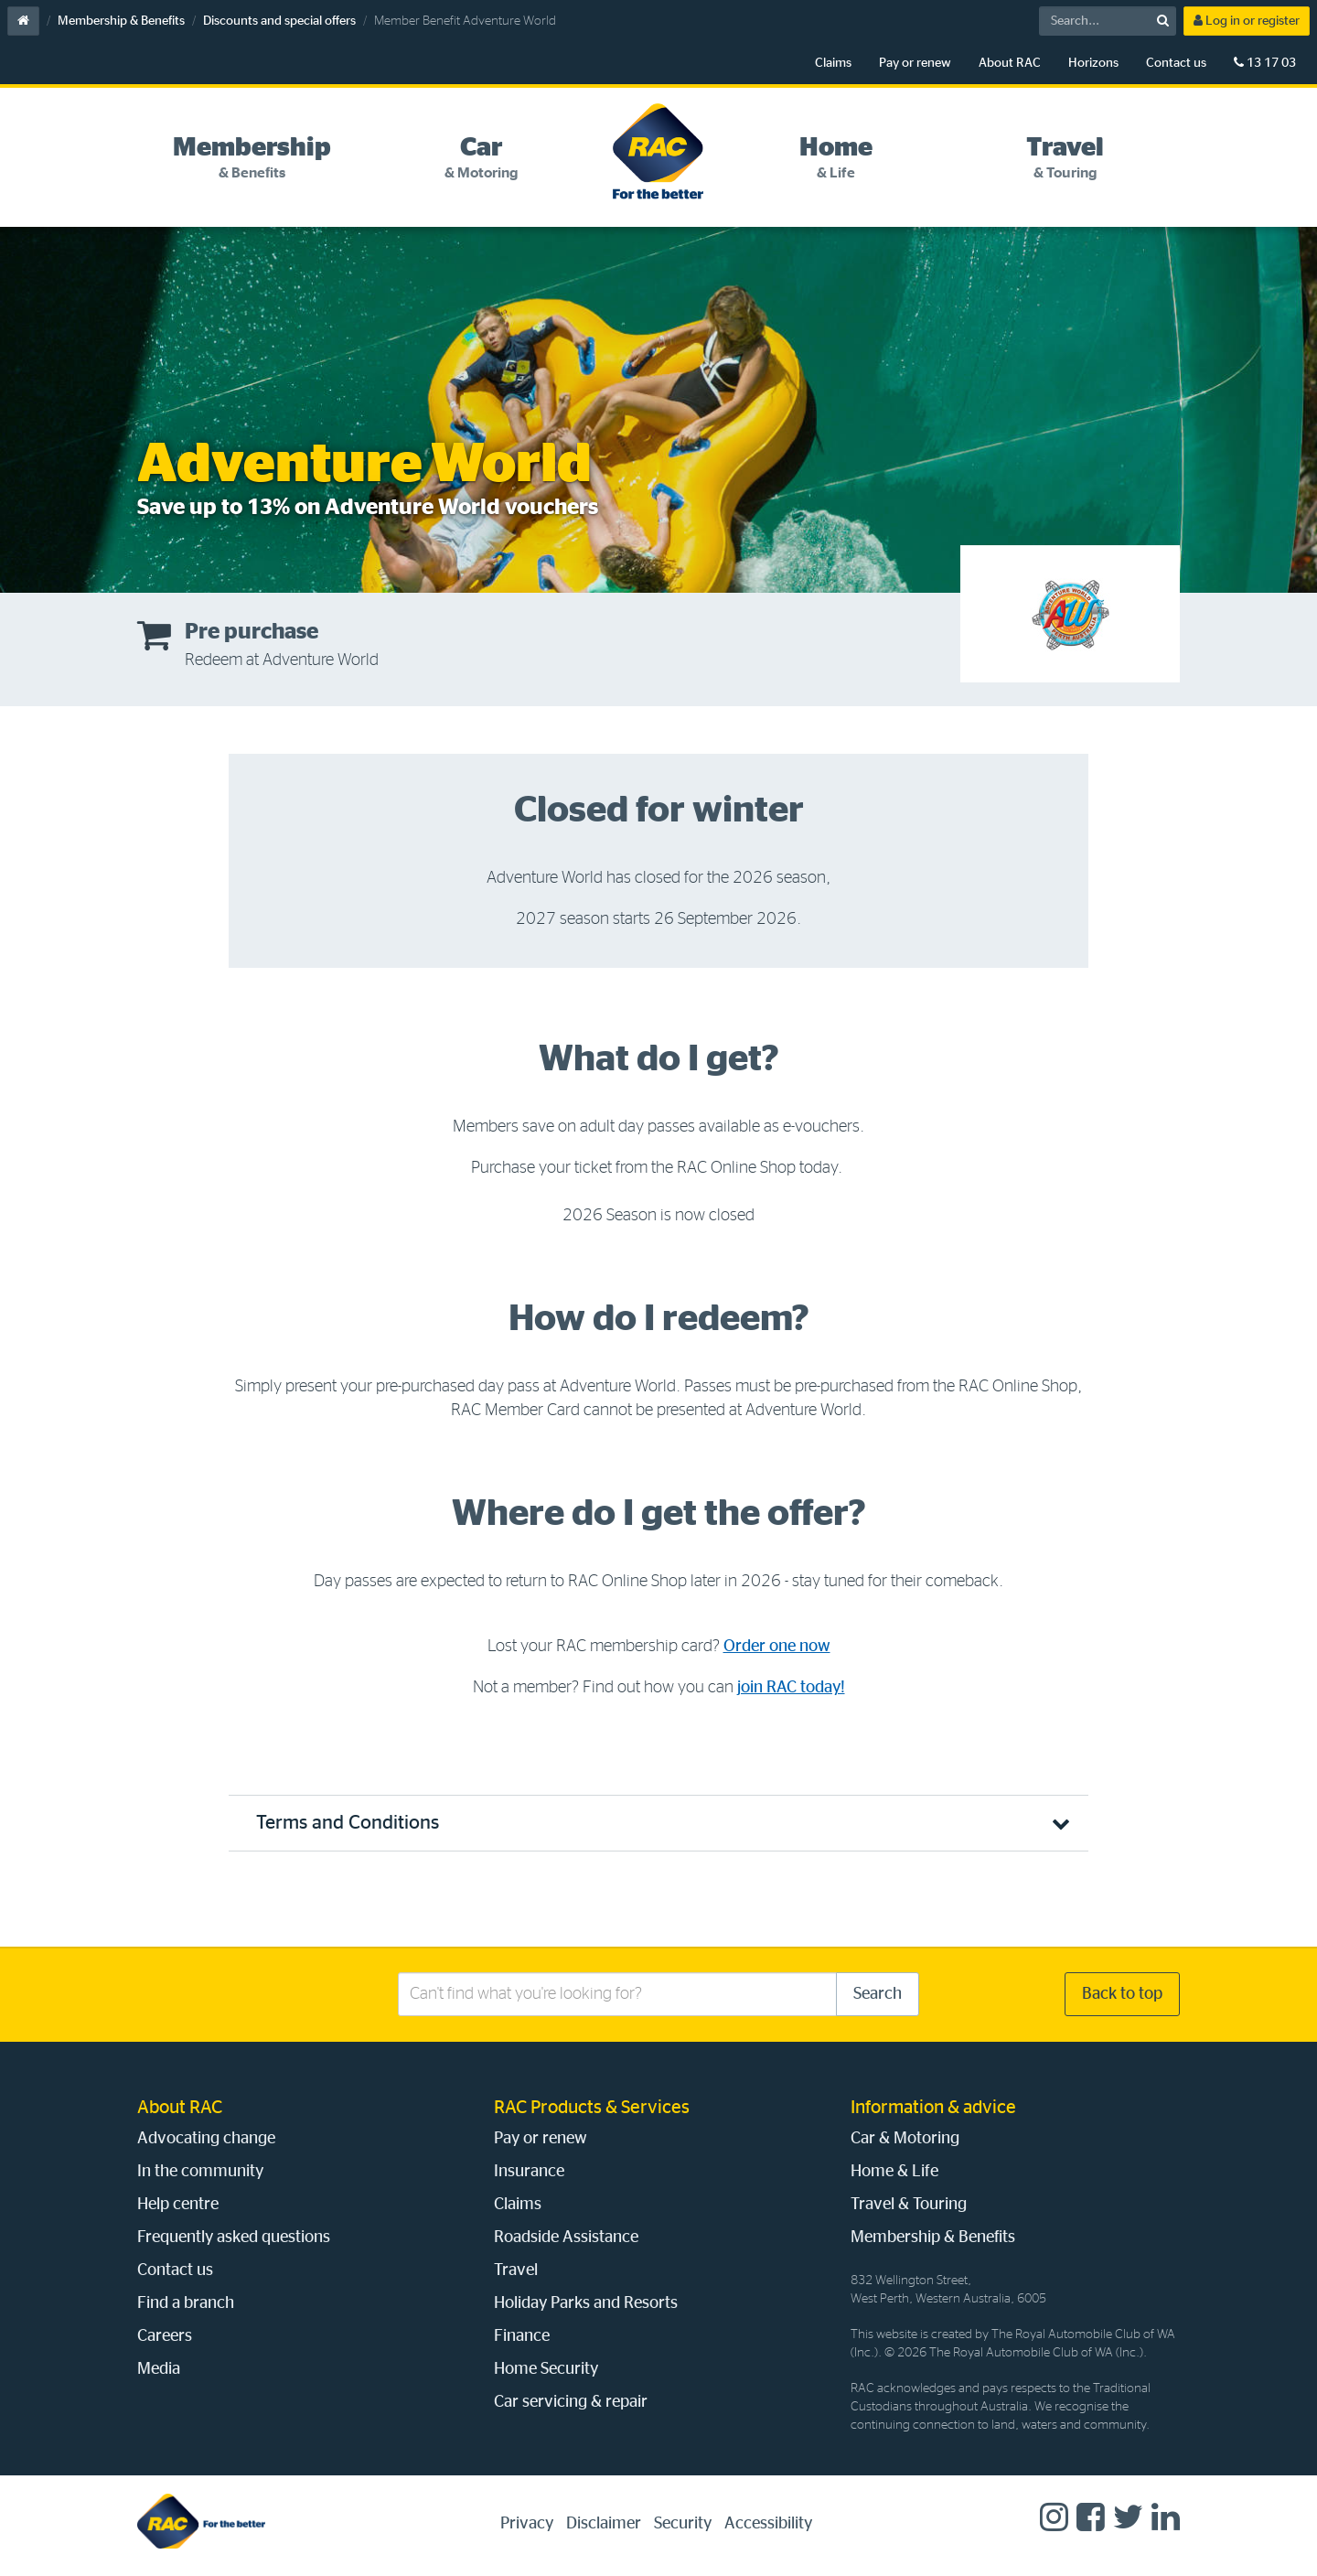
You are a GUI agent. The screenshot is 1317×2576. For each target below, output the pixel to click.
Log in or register (1247, 20)
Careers (164, 2336)
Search (877, 1994)
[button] (658, 1823)
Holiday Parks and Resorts (586, 2303)
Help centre (178, 2204)
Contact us (1176, 63)
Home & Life (894, 2171)
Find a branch (185, 2303)
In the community (200, 2171)
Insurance (529, 2171)
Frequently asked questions (233, 2237)
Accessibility (768, 2524)
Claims (833, 63)
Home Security (546, 2369)
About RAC (1010, 63)
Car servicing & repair (571, 2402)
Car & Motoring (905, 2139)
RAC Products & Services (592, 2107)
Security (683, 2524)
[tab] (252, 158)
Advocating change (206, 2139)
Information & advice (933, 2107)
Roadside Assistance (566, 2237)
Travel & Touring (909, 2204)
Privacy (526, 2524)
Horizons (1093, 63)
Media (158, 2369)
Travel (516, 2270)
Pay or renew (915, 63)
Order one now (776, 1646)
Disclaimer (603, 2524)
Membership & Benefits (121, 21)
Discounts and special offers (279, 21)
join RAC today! (791, 1688)
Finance (522, 2336)
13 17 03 (1265, 63)
